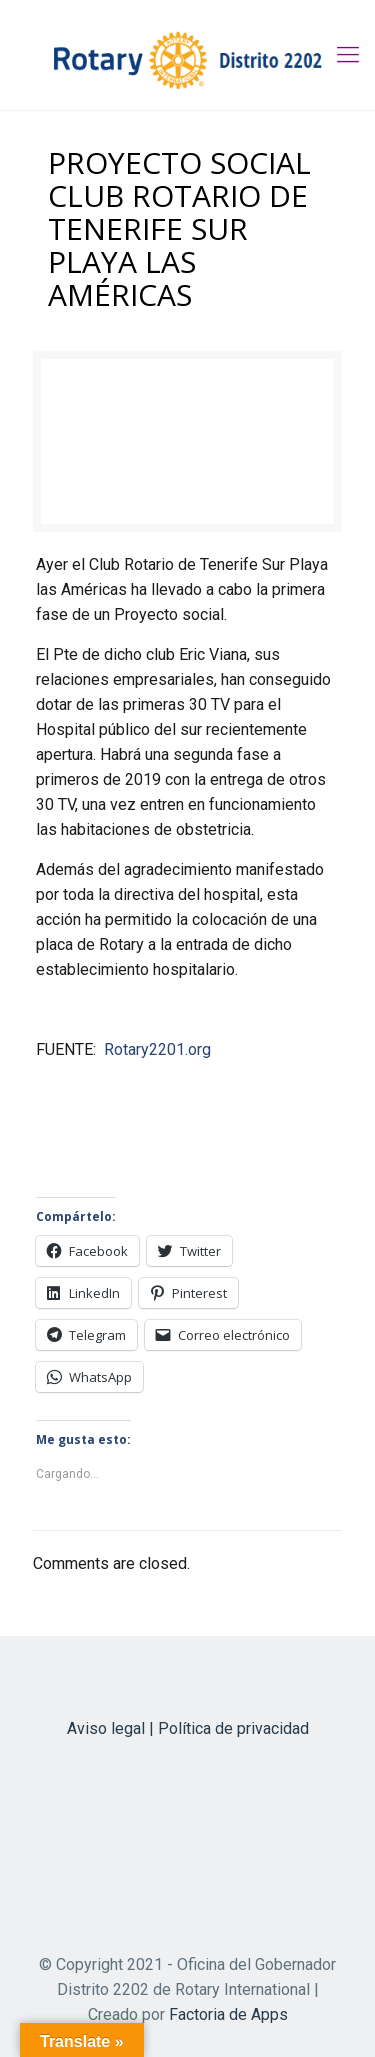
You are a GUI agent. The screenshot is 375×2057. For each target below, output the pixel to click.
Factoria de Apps (228, 2014)
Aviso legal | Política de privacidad (188, 1728)
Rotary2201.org (157, 1049)
